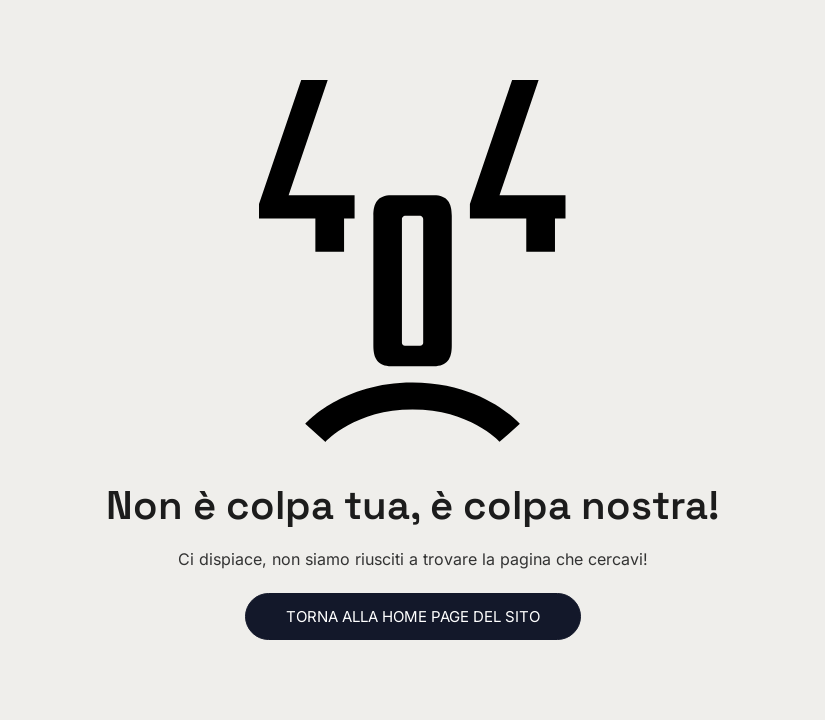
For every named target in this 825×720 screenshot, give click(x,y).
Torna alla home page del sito (413, 616)
